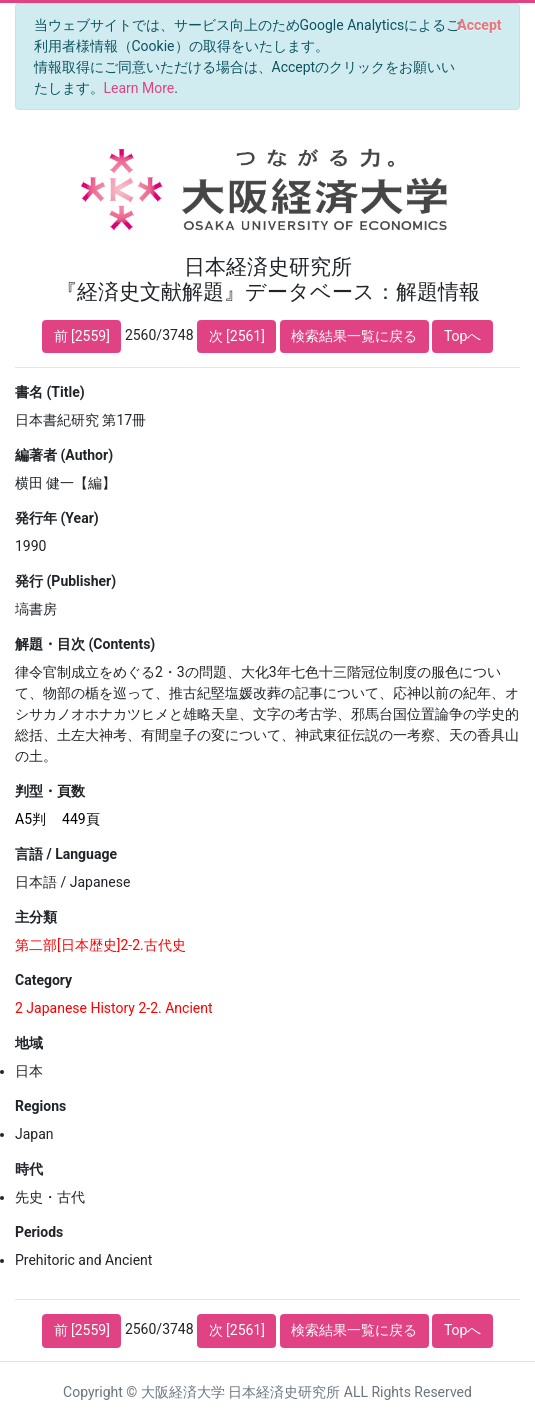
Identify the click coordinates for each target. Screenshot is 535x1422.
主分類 (36, 917)
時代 (29, 1169)
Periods (39, 1232)
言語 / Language (66, 854)
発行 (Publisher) (65, 581)
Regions (40, 1106)
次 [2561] (237, 336)
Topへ (463, 336)
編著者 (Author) (64, 455)
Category (43, 980)
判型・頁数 (50, 791)
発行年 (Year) (57, 518)
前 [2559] (82, 336)
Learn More (139, 88)
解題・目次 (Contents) (85, 644)
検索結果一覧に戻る (354, 336)
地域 (29, 1043)
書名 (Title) (50, 392)
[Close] (479, 25)
